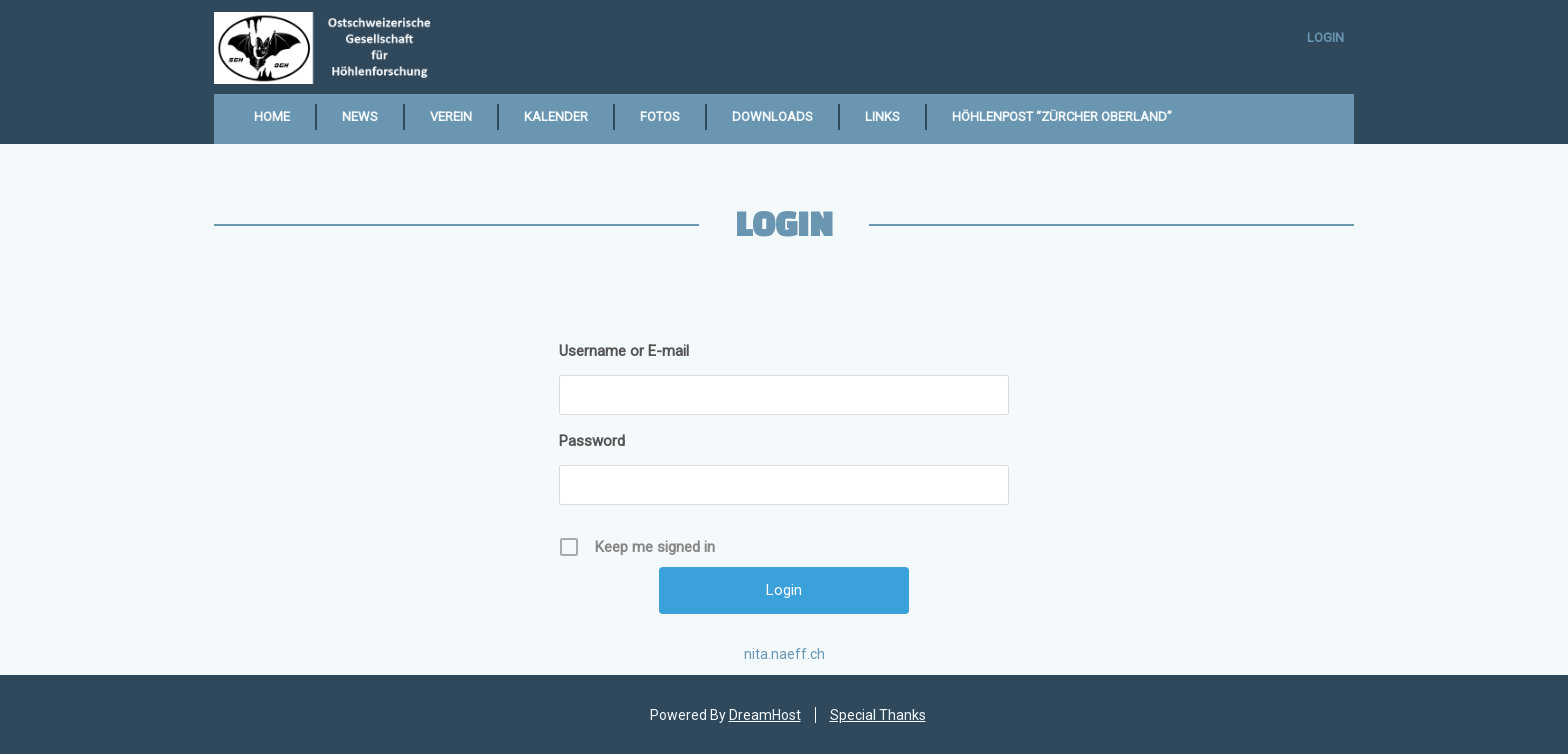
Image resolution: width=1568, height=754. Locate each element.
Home (272, 116)
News (360, 116)
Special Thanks (878, 715)
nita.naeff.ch (784, 654)
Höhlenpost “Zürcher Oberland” (1062, 116)
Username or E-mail (624, 351)
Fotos (660, 116)
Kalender (556, 116)
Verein (451, 116)
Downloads (772, 116)
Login (1325, 37)
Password (592, 441)
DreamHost (765, 715)
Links (882, 116)
